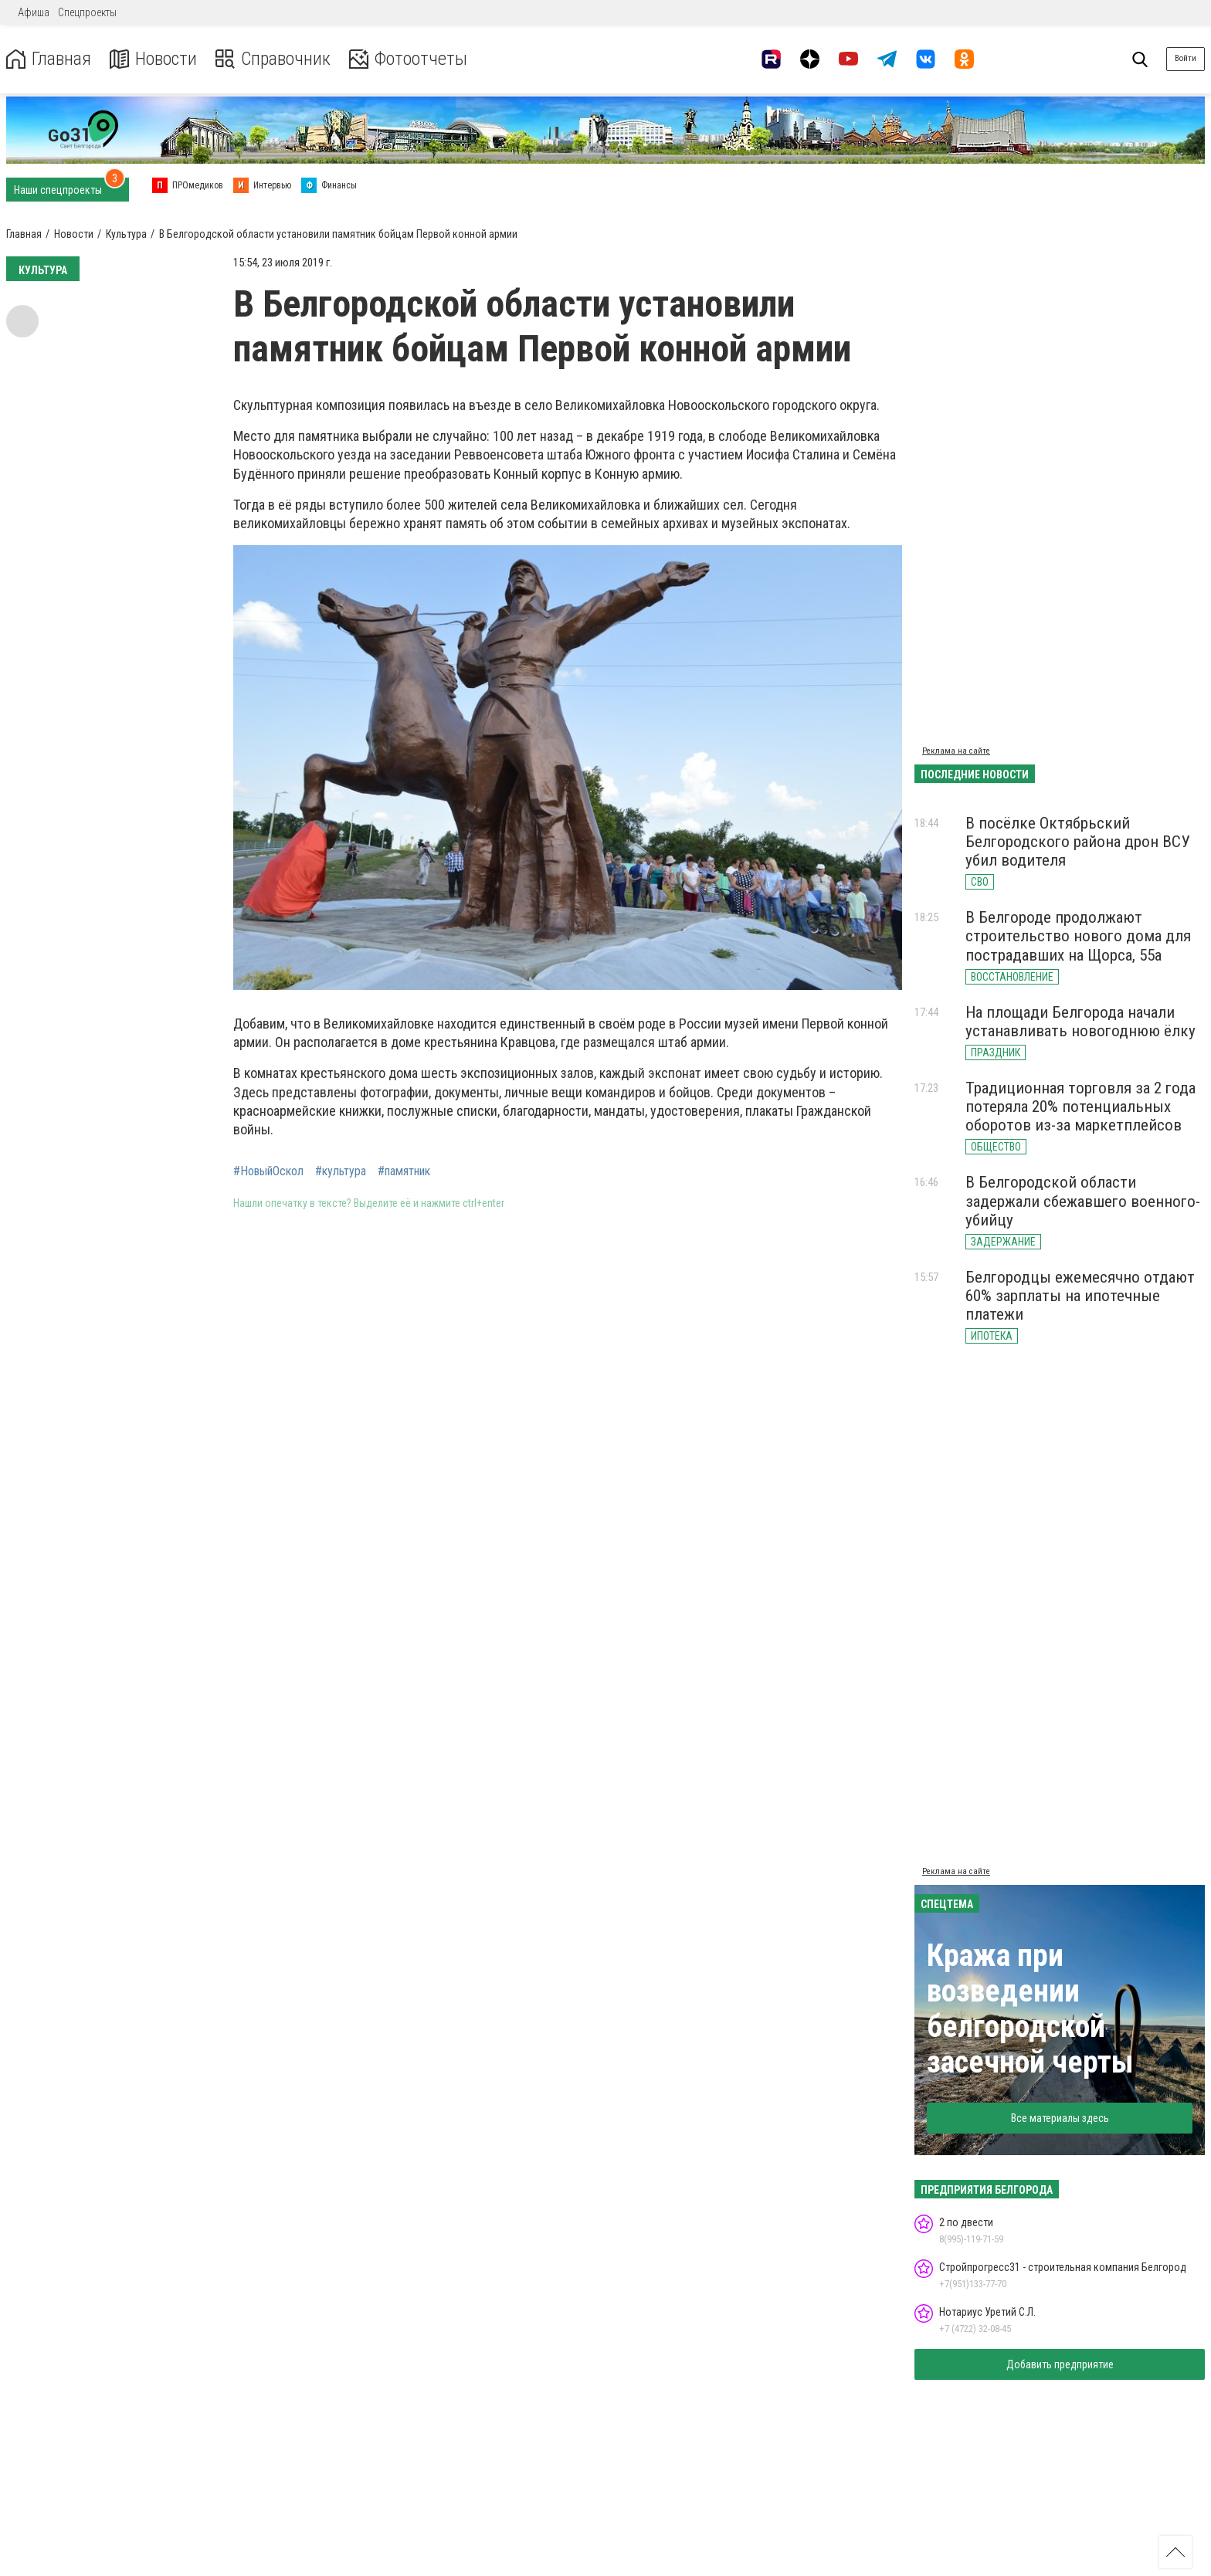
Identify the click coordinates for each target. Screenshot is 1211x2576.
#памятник (404, 1171)
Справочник (273, 59)
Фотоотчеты (408, 59)
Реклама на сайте (956, 751)
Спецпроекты (87, 12)
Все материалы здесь (1060, 2118)
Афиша (33, 12)
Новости (153, 59)
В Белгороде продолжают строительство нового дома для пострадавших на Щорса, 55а (1078, 936)
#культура (340, 1171)
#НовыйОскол (268, 1171)
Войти (1185, 58)
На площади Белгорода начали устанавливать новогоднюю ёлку (1080, 1021)
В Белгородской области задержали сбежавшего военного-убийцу (1082, 1201)
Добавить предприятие (1060, 2364)
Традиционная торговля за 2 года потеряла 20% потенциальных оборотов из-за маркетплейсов (1080, 1106)
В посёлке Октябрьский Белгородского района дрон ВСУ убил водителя (1077, 841)
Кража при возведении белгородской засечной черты (1030, 2008)
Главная (48, 59)
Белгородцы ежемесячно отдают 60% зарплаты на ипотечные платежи (1080, 1296)
